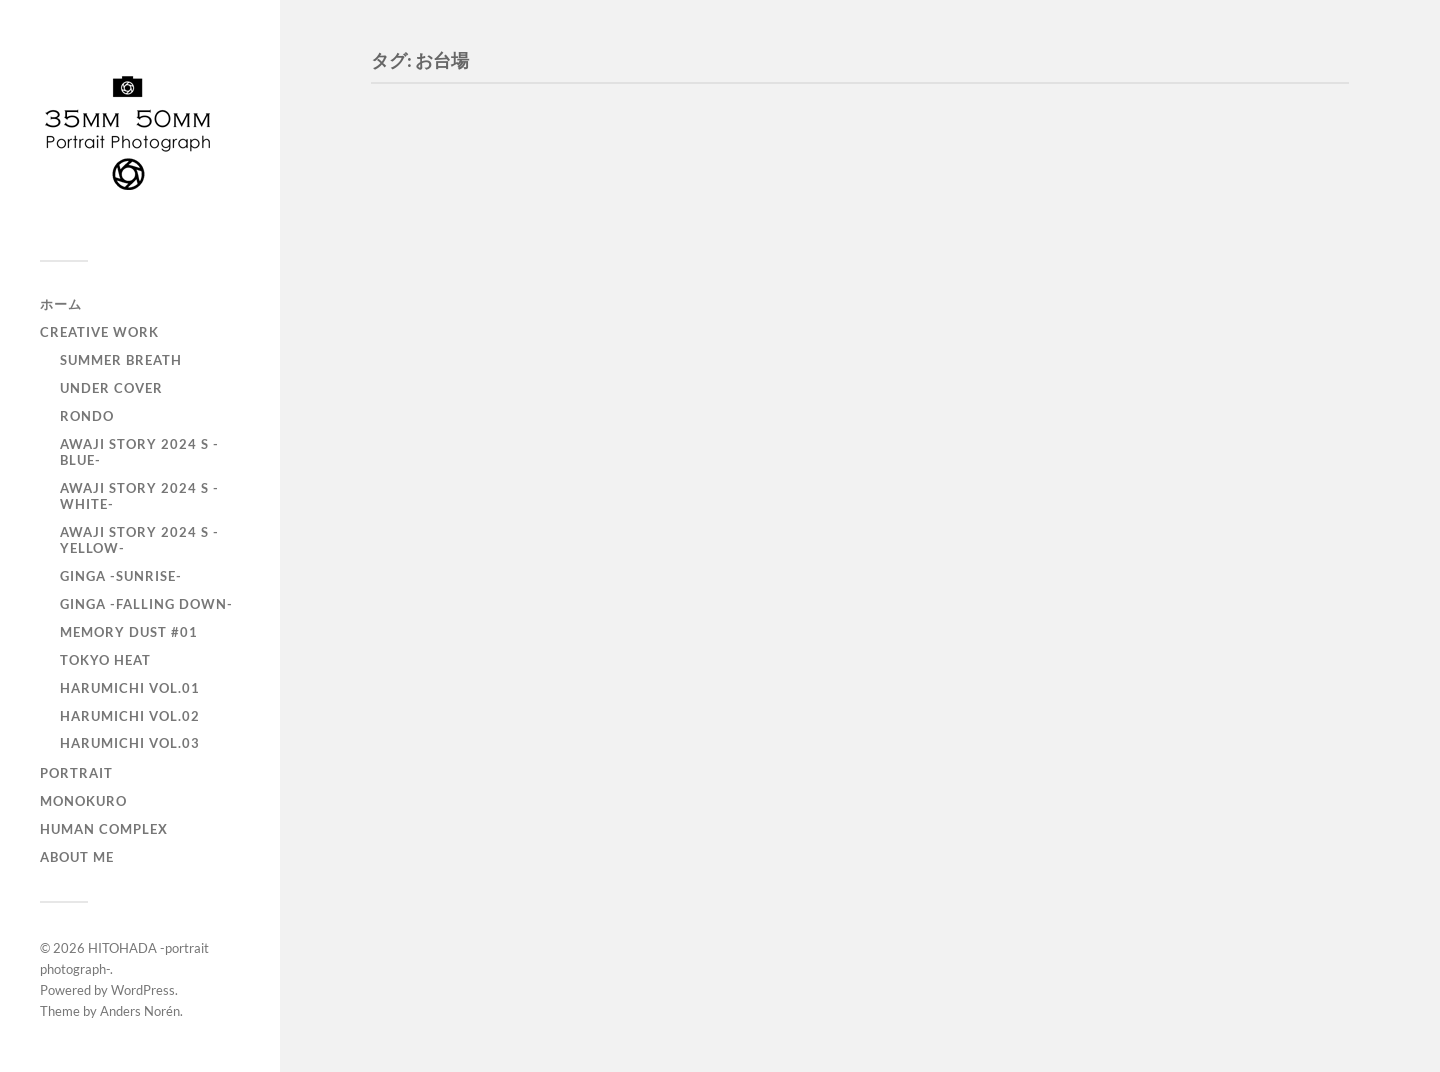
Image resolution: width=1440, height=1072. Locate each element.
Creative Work (99, 332)
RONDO (87, 416)
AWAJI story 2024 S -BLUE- (139, 452)
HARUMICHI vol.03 (130, 743)
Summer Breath (121, 360)
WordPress (143, 990)
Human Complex (104, 829)
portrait (76, 773)
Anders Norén (140, 1011)
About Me (77, 857)
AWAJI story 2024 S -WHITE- (139, 496)
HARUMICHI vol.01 (130, 688)
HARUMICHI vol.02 (130, 716)
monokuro (83, 801)
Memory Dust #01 (129, 632)
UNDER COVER (111, 388)
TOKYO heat (105, 660)
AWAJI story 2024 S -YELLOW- (139, 540)
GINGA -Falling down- (146, 604)
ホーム (61, 304)
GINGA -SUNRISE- (121, 576)
